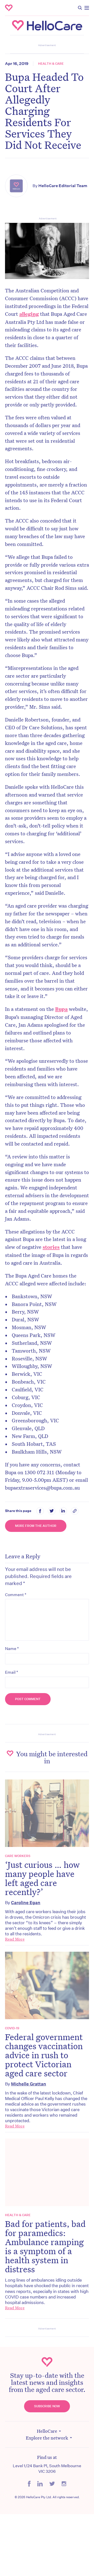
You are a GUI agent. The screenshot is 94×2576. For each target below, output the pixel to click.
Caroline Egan (25, 1902)
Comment (15, 1594)
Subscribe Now (47, 2406)
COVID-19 (12, 2028)
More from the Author (35, 1526)
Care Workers (17, 1856)
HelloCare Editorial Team (62, 185)
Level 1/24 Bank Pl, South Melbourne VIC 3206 (47, 2468)
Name (12, 1648)
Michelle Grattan (28, 2083)
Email (11, 1672)
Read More (15, 1939)
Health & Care (51, 63)
